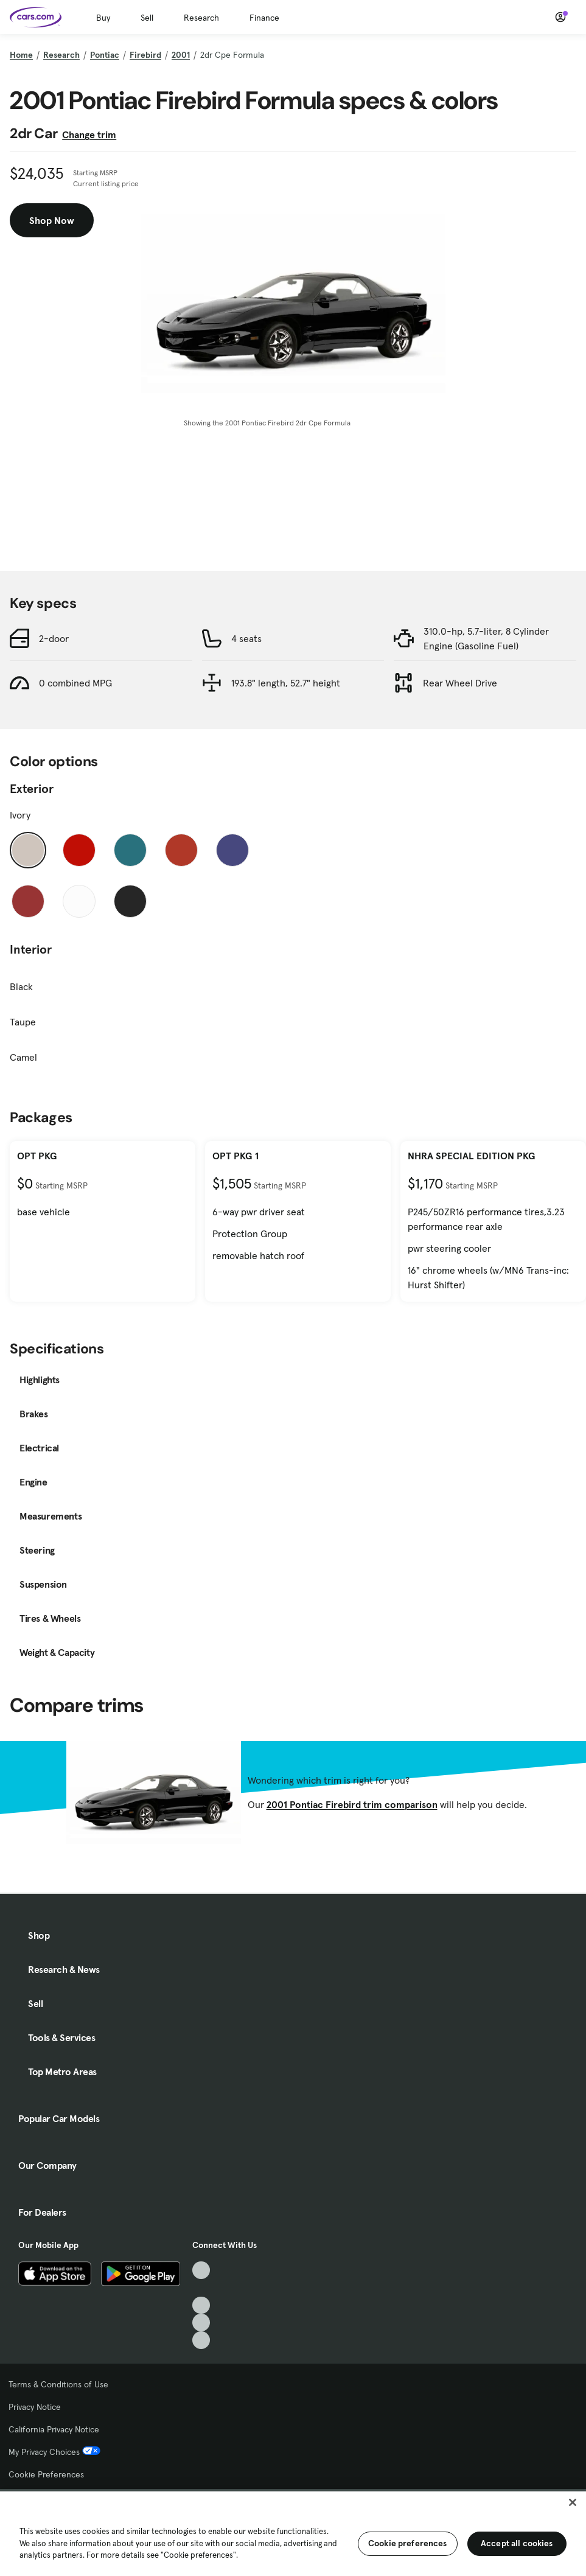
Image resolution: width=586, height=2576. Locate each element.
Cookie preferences (407, 2543)
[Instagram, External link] (201, 2322)
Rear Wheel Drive (460, 683)
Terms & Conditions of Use (58, 2384)
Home (21, 54)
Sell (147, 17)
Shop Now (51, 220)
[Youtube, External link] (201, 2305)
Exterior (32, 789)
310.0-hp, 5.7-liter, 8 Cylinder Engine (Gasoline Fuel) (486, 638)
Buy (103, 17)
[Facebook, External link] (201, 2288)
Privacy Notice (35, 2406)
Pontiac (104, 54)
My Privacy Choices (54, 2451)
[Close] (572, 2502)
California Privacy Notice (54, 2429)
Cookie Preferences (46, 2474)
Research (201, 17)
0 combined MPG (75, 683)
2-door (54, 638)
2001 (181, 54)
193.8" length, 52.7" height (285, 683)
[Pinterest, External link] (201, 2340)
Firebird (145, 54)
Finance (264, 17)
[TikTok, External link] (201, 2270)
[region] (293, 2532)
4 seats (246, 638)
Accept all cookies (517, 2543)
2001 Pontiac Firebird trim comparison (352, 1804)
